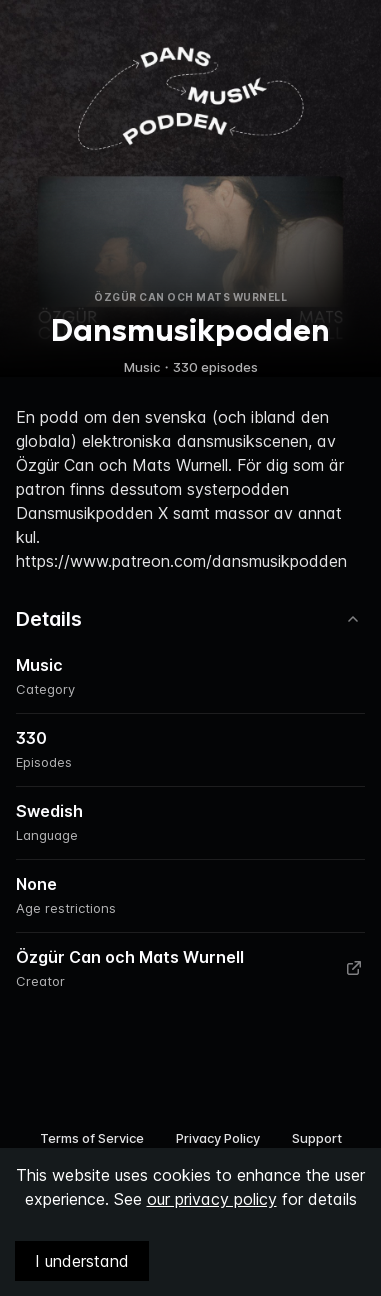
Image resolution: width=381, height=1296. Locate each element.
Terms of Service (92, 1138)
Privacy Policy (218, 1138)
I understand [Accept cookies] (82, 1261)
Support (317, 1138)
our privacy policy (212, 1199)
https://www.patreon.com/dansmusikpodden (181, 561)
